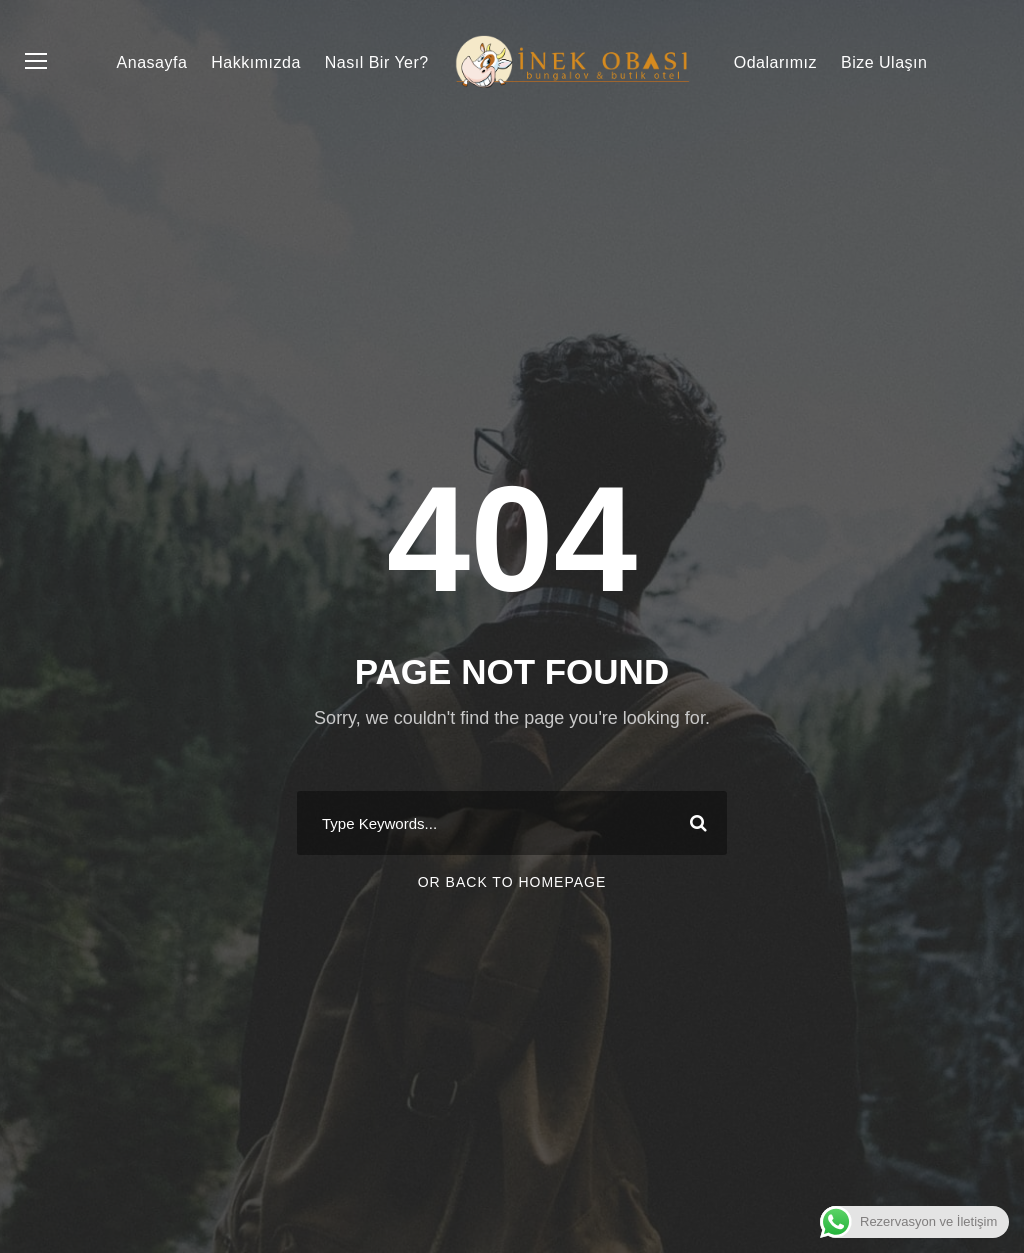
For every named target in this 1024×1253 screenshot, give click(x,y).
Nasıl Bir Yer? (377, 62)
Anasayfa (152, 62)
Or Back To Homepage (512, 882)
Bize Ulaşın (884, 62)
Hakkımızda (255, 62)
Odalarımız (775, 62)
